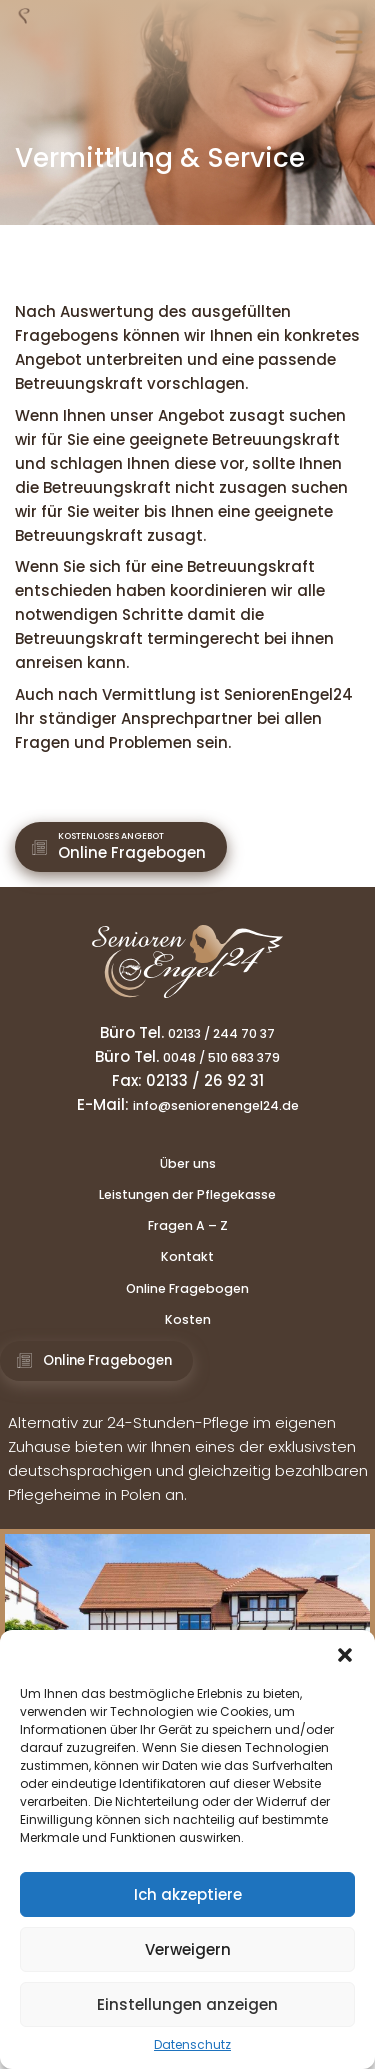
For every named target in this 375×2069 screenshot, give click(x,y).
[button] (345, 1655)
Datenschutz (192, 2045)
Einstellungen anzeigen (187, 2004)
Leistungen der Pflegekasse (188, 1219)
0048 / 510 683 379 (221, 1074)
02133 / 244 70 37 (222, 1050)
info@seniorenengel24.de (215, 1122)
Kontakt (188, 1289)
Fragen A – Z (188, 1254)
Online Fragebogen (188, 1324)
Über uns (188, 1183)
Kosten (188, 1360)
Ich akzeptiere (188, 1894)
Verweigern (188, 1949)
